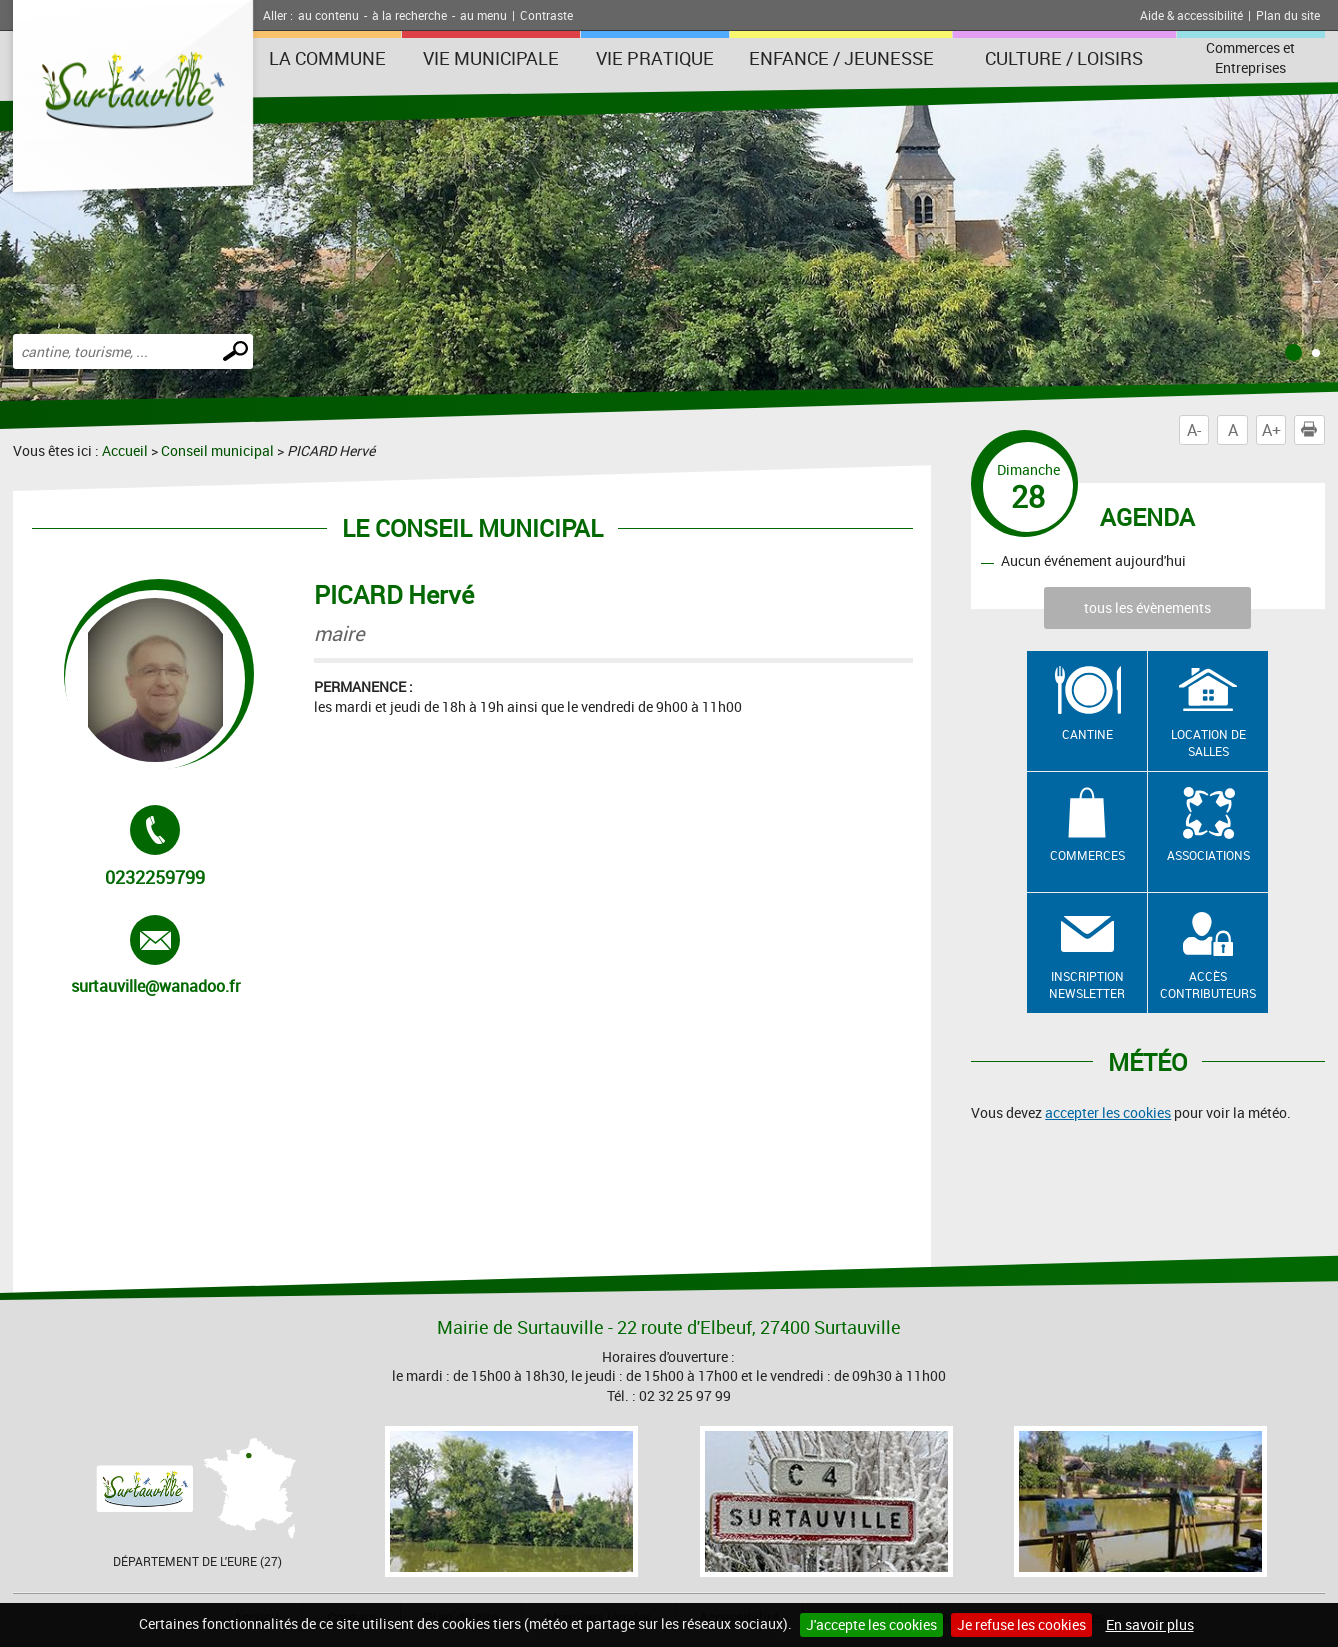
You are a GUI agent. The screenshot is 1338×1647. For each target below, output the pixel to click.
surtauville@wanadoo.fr (155, 956)
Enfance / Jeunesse (841, 58)
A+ (1271, 430)
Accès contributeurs (1208, 984)
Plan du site (1288, 15)
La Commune (327, 58)
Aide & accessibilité (1191, 15)
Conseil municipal (217, 450)
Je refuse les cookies (1021, 1624)
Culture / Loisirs (1064, 58)
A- (1194, 430)
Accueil (125, 450)
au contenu (328, 15)
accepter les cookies (1108, 1112)
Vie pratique (655, 58)
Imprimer (1313, 430)
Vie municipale (491, 58)
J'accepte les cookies (871, 1624)
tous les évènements (1147, 607)
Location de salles (1208, 742)
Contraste (546, 15)
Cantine (1087, 734)
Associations (1208, 855)
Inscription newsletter (1087, 984)
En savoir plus (1150, 1624)
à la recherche (409, 15)
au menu (483, 15)
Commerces (1087, 855)
